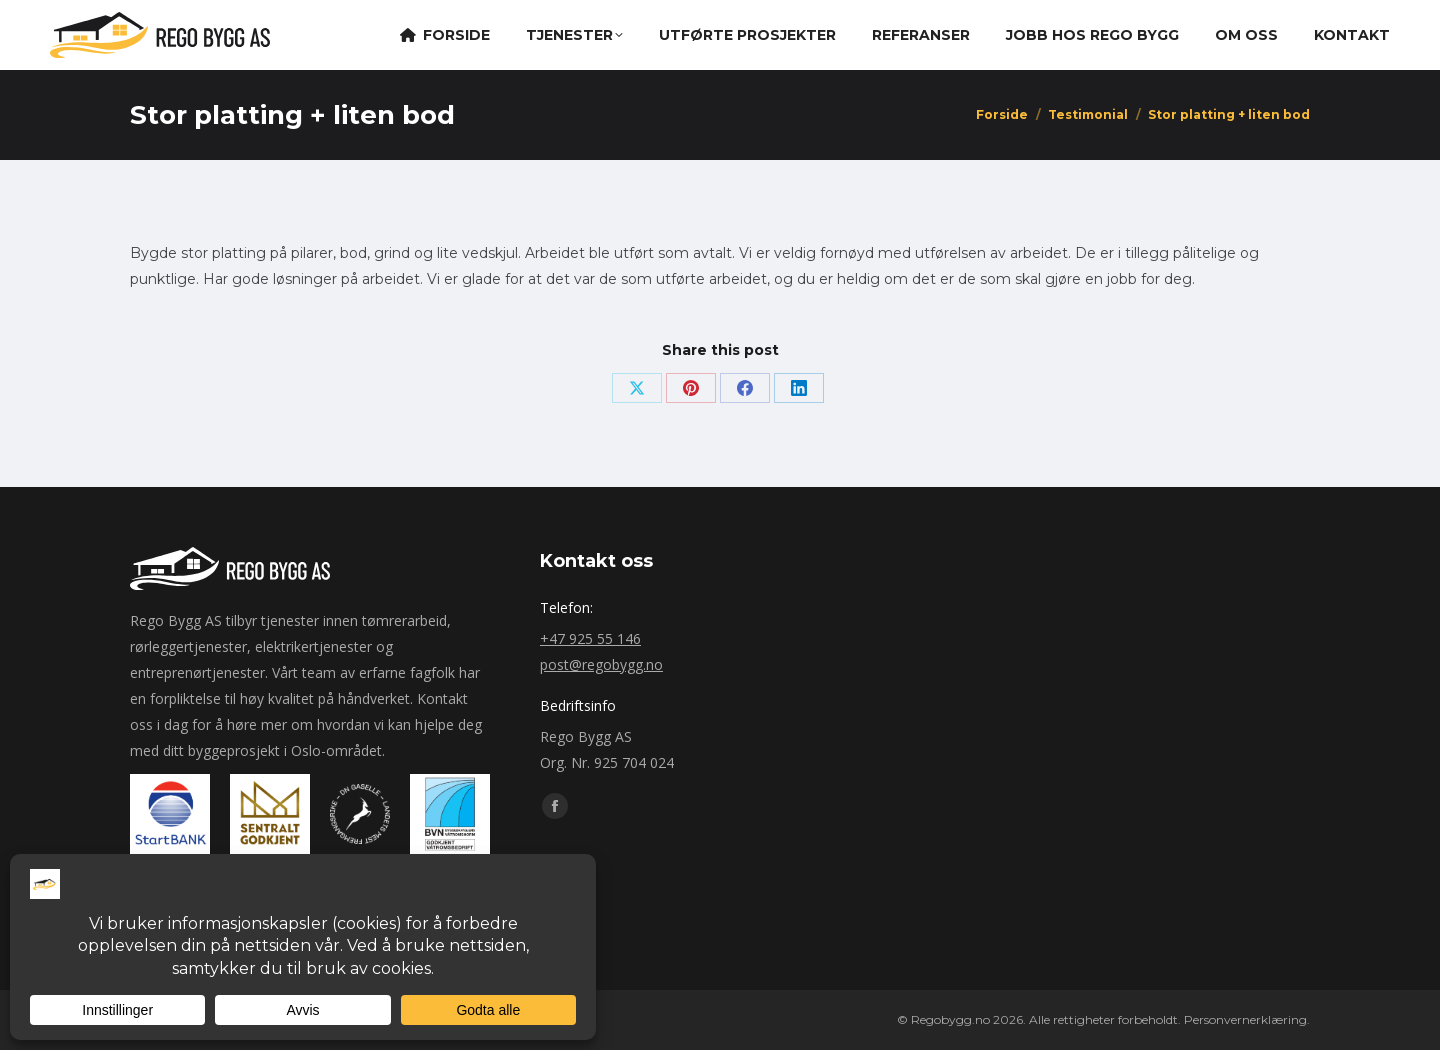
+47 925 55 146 (590, 638)
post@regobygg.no (601, 664)
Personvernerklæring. (1247, 1019)
